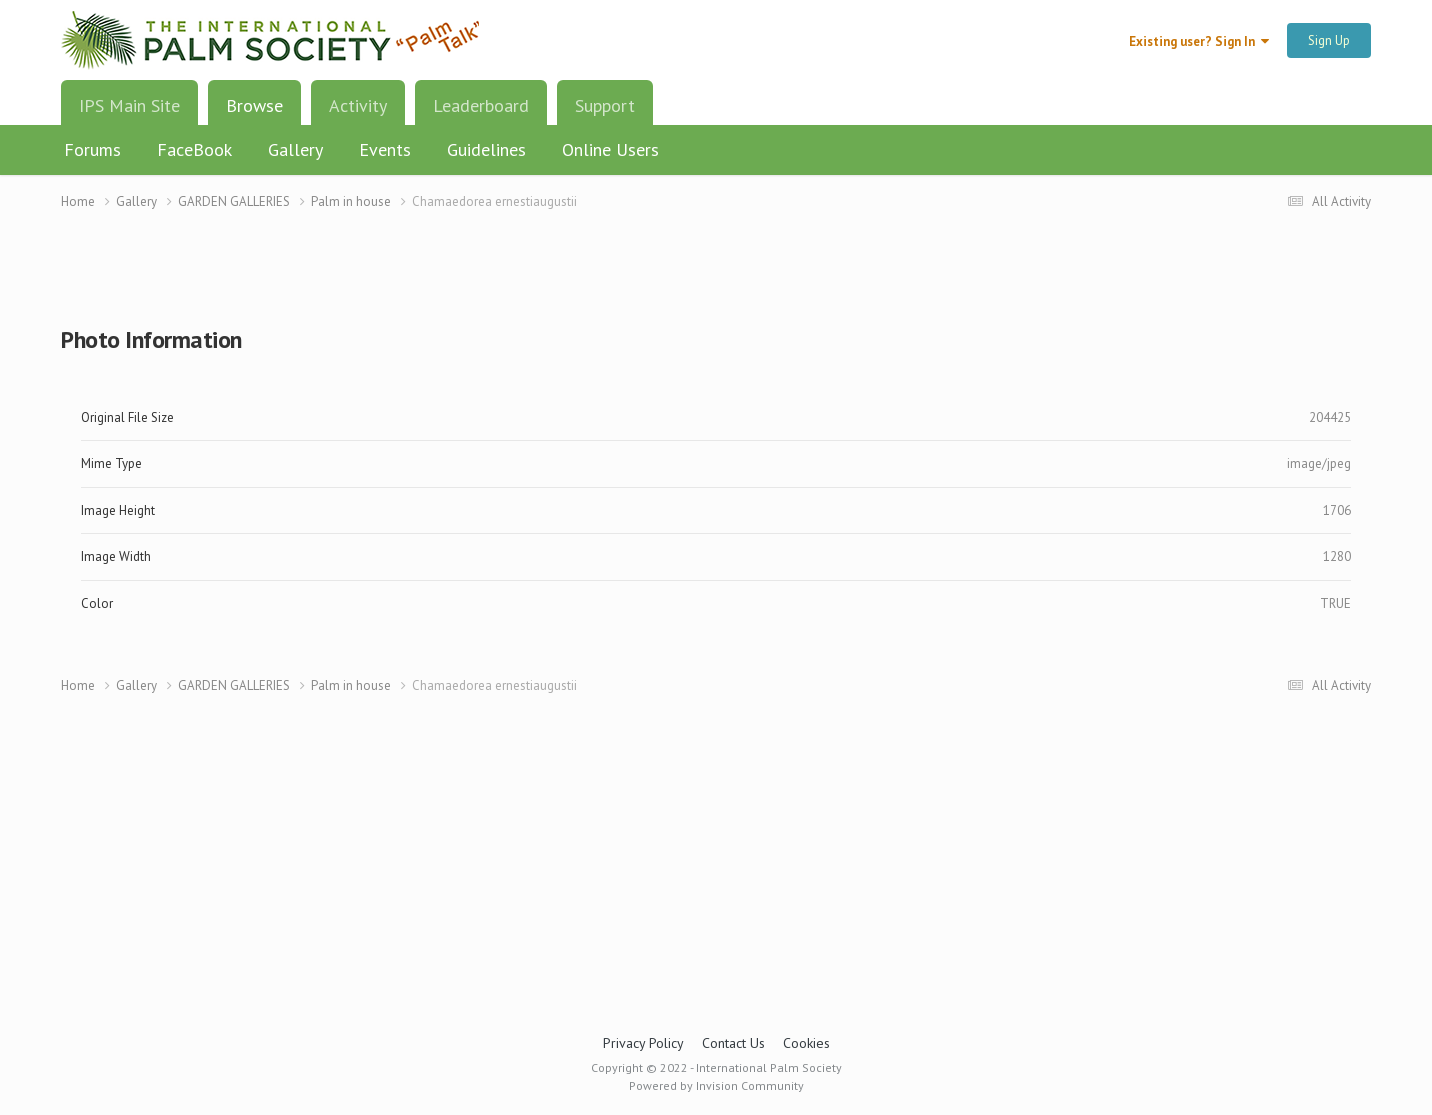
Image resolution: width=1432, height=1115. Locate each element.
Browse (254, 113)
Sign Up (1329, 40)
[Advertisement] (716, 280)
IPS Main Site (129, 105)
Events (385, 149)
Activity (358, 105)
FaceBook (194, 149)
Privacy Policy (643, 1043)
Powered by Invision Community (716, 1085)
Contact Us (733, 1043)
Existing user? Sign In (1199, 41)
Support (605, 105)
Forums (92, 149)
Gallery (295, 149)
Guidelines (486, 149)
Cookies (806, 1043)
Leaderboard (481, 105)
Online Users (610, 149)
